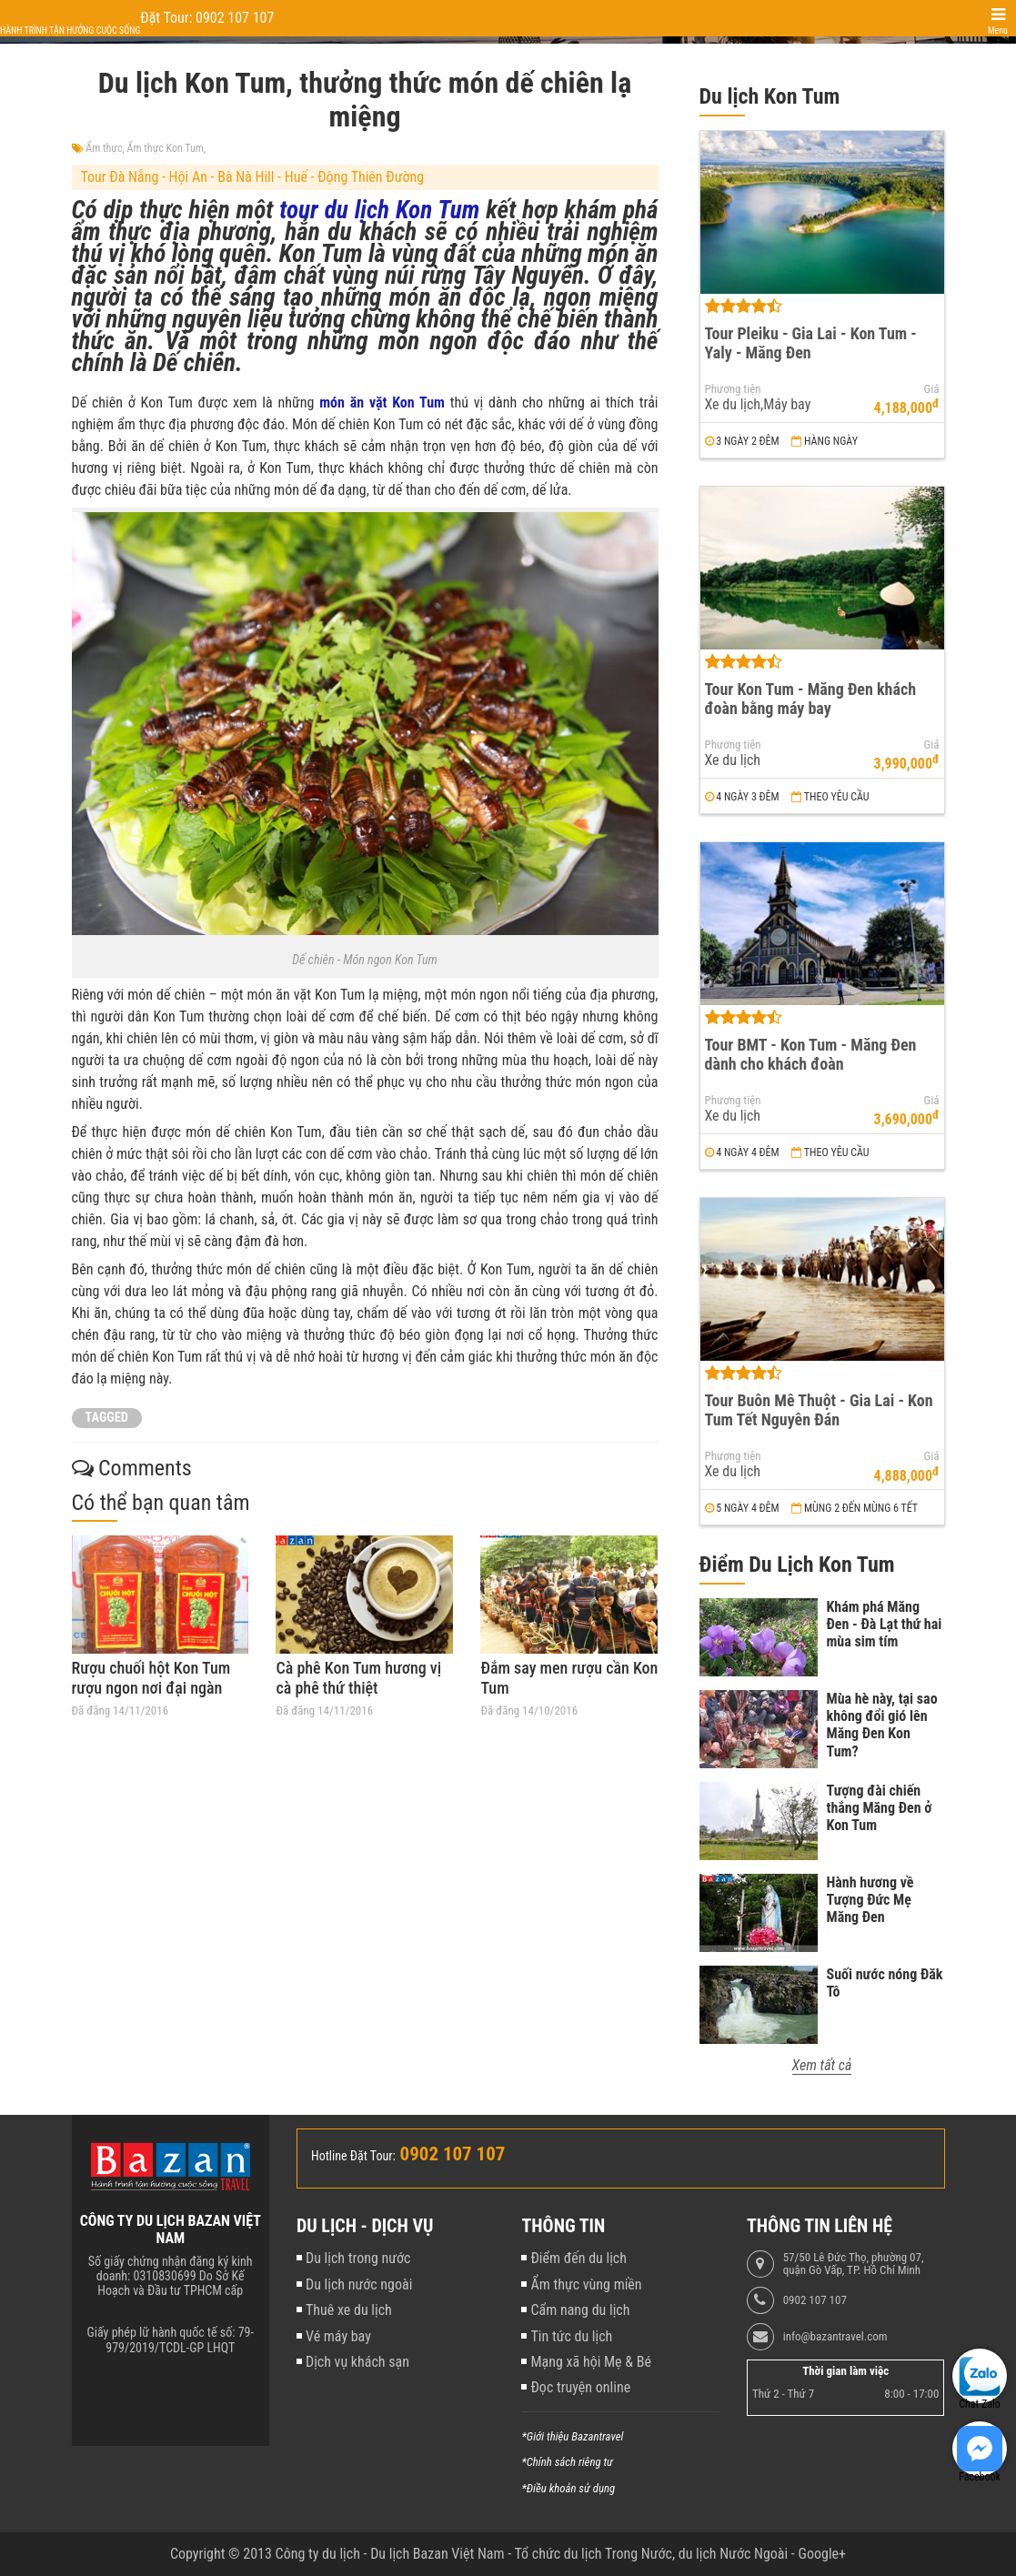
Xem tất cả (822, 2065)
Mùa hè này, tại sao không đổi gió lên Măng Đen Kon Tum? (882, 1725)
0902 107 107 (815, 2300)
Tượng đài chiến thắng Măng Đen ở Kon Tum (879, 1808)
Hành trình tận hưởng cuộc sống (70, 30)
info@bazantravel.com (835, 2336)
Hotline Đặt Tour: (353, 2155)
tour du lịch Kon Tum (379, 210)
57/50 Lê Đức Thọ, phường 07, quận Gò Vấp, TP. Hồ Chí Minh (853, 2264)
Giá (932, 389)
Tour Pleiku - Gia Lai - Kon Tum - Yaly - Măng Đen (811, 343)
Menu (998, 30)
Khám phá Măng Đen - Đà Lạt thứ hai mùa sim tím (884, 1624)
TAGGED (107, 1417)
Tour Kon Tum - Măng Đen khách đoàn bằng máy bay (811, 698)
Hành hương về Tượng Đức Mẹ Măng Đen (870, 1900)
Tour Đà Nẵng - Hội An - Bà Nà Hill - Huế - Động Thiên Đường (253, 177)
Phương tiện (733, 389)
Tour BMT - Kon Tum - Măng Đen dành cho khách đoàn (811, 1054)
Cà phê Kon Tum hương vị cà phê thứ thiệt (358, 1677)
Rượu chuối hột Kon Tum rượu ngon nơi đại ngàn (151, 1677)
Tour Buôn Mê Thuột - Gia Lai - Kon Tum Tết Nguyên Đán (819, 1410)
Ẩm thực (104, 148)
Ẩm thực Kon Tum (165, 148)
